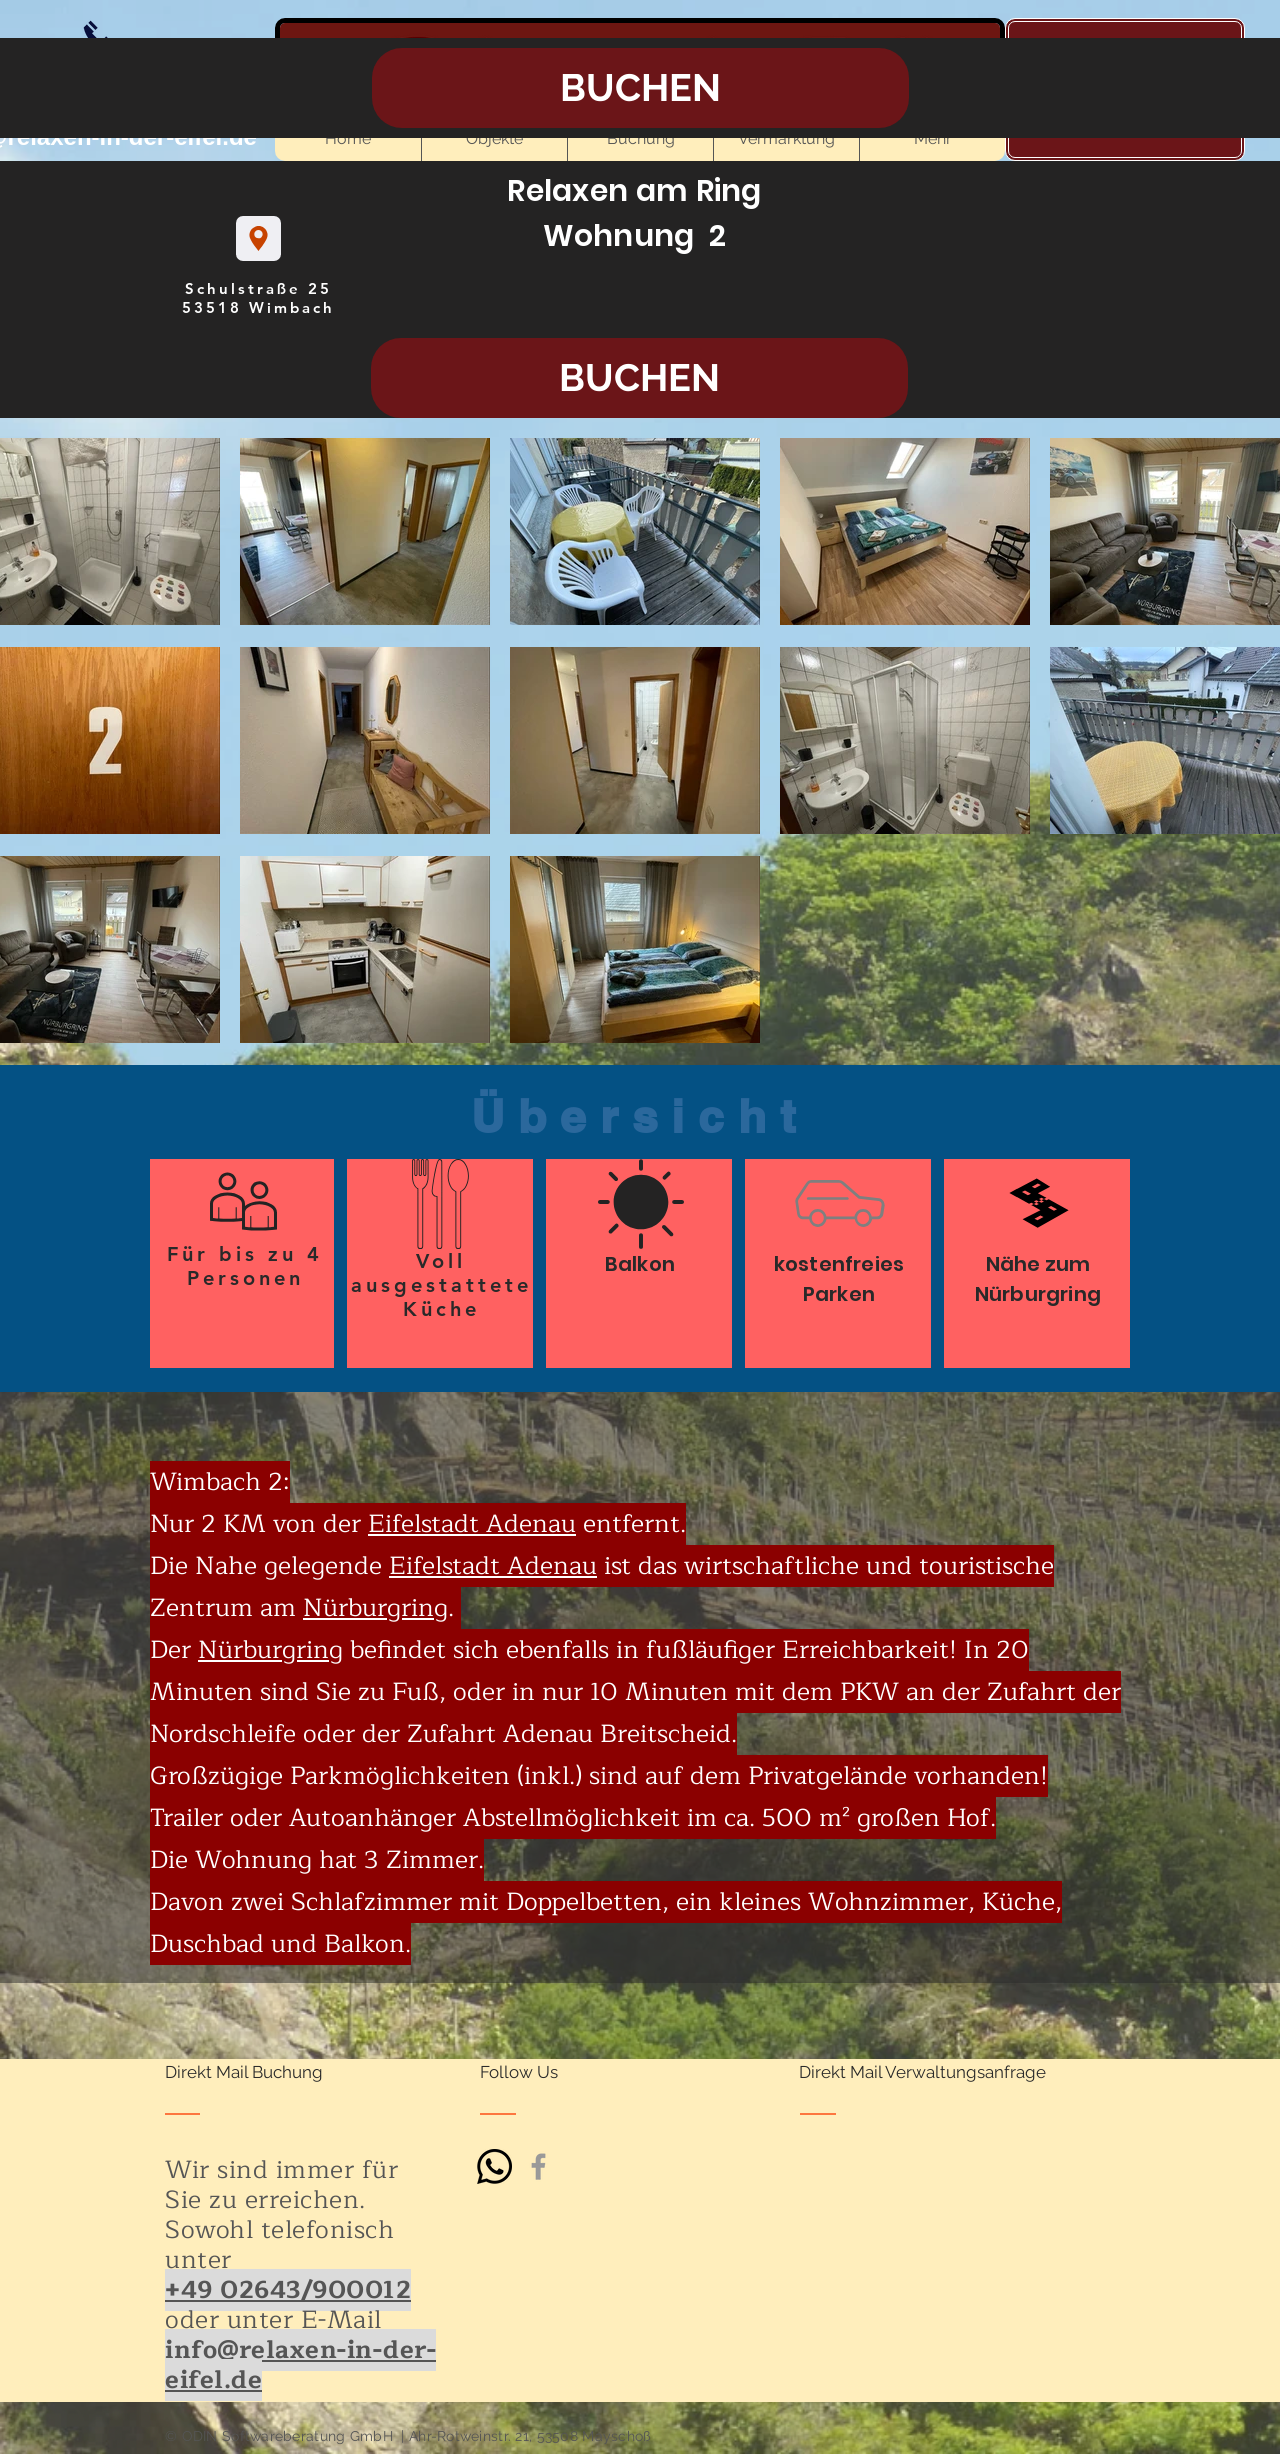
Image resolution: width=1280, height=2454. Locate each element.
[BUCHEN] (639, 378)
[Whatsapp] (494, 2166)
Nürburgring (375, 1608)
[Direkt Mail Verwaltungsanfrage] (922, 2073)
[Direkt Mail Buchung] (244, 2073)
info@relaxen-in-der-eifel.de (300, 2365)
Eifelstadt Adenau (472, 1524)
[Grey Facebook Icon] (538, 2166)
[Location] (258, 238)
